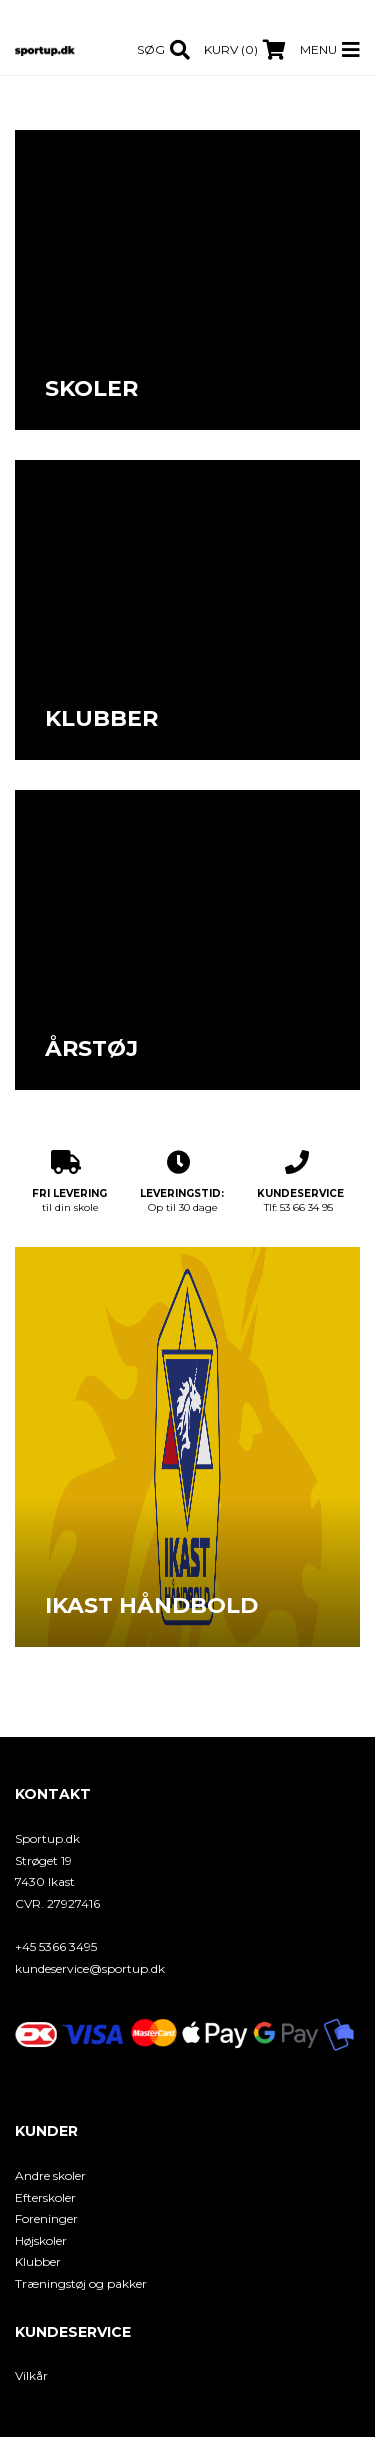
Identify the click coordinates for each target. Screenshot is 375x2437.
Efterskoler (45, 2197)
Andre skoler (50, 2175)
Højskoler (41, 2240)
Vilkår (31, 2375)
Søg (151, 49)
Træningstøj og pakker (81, 2283)
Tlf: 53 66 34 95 (300, 1182)
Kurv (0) (231, 49)
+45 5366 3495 (56, 1946)
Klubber (38, 2261)
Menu (318, 49)
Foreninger (46, 2218)
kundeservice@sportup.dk (90, 1968)
